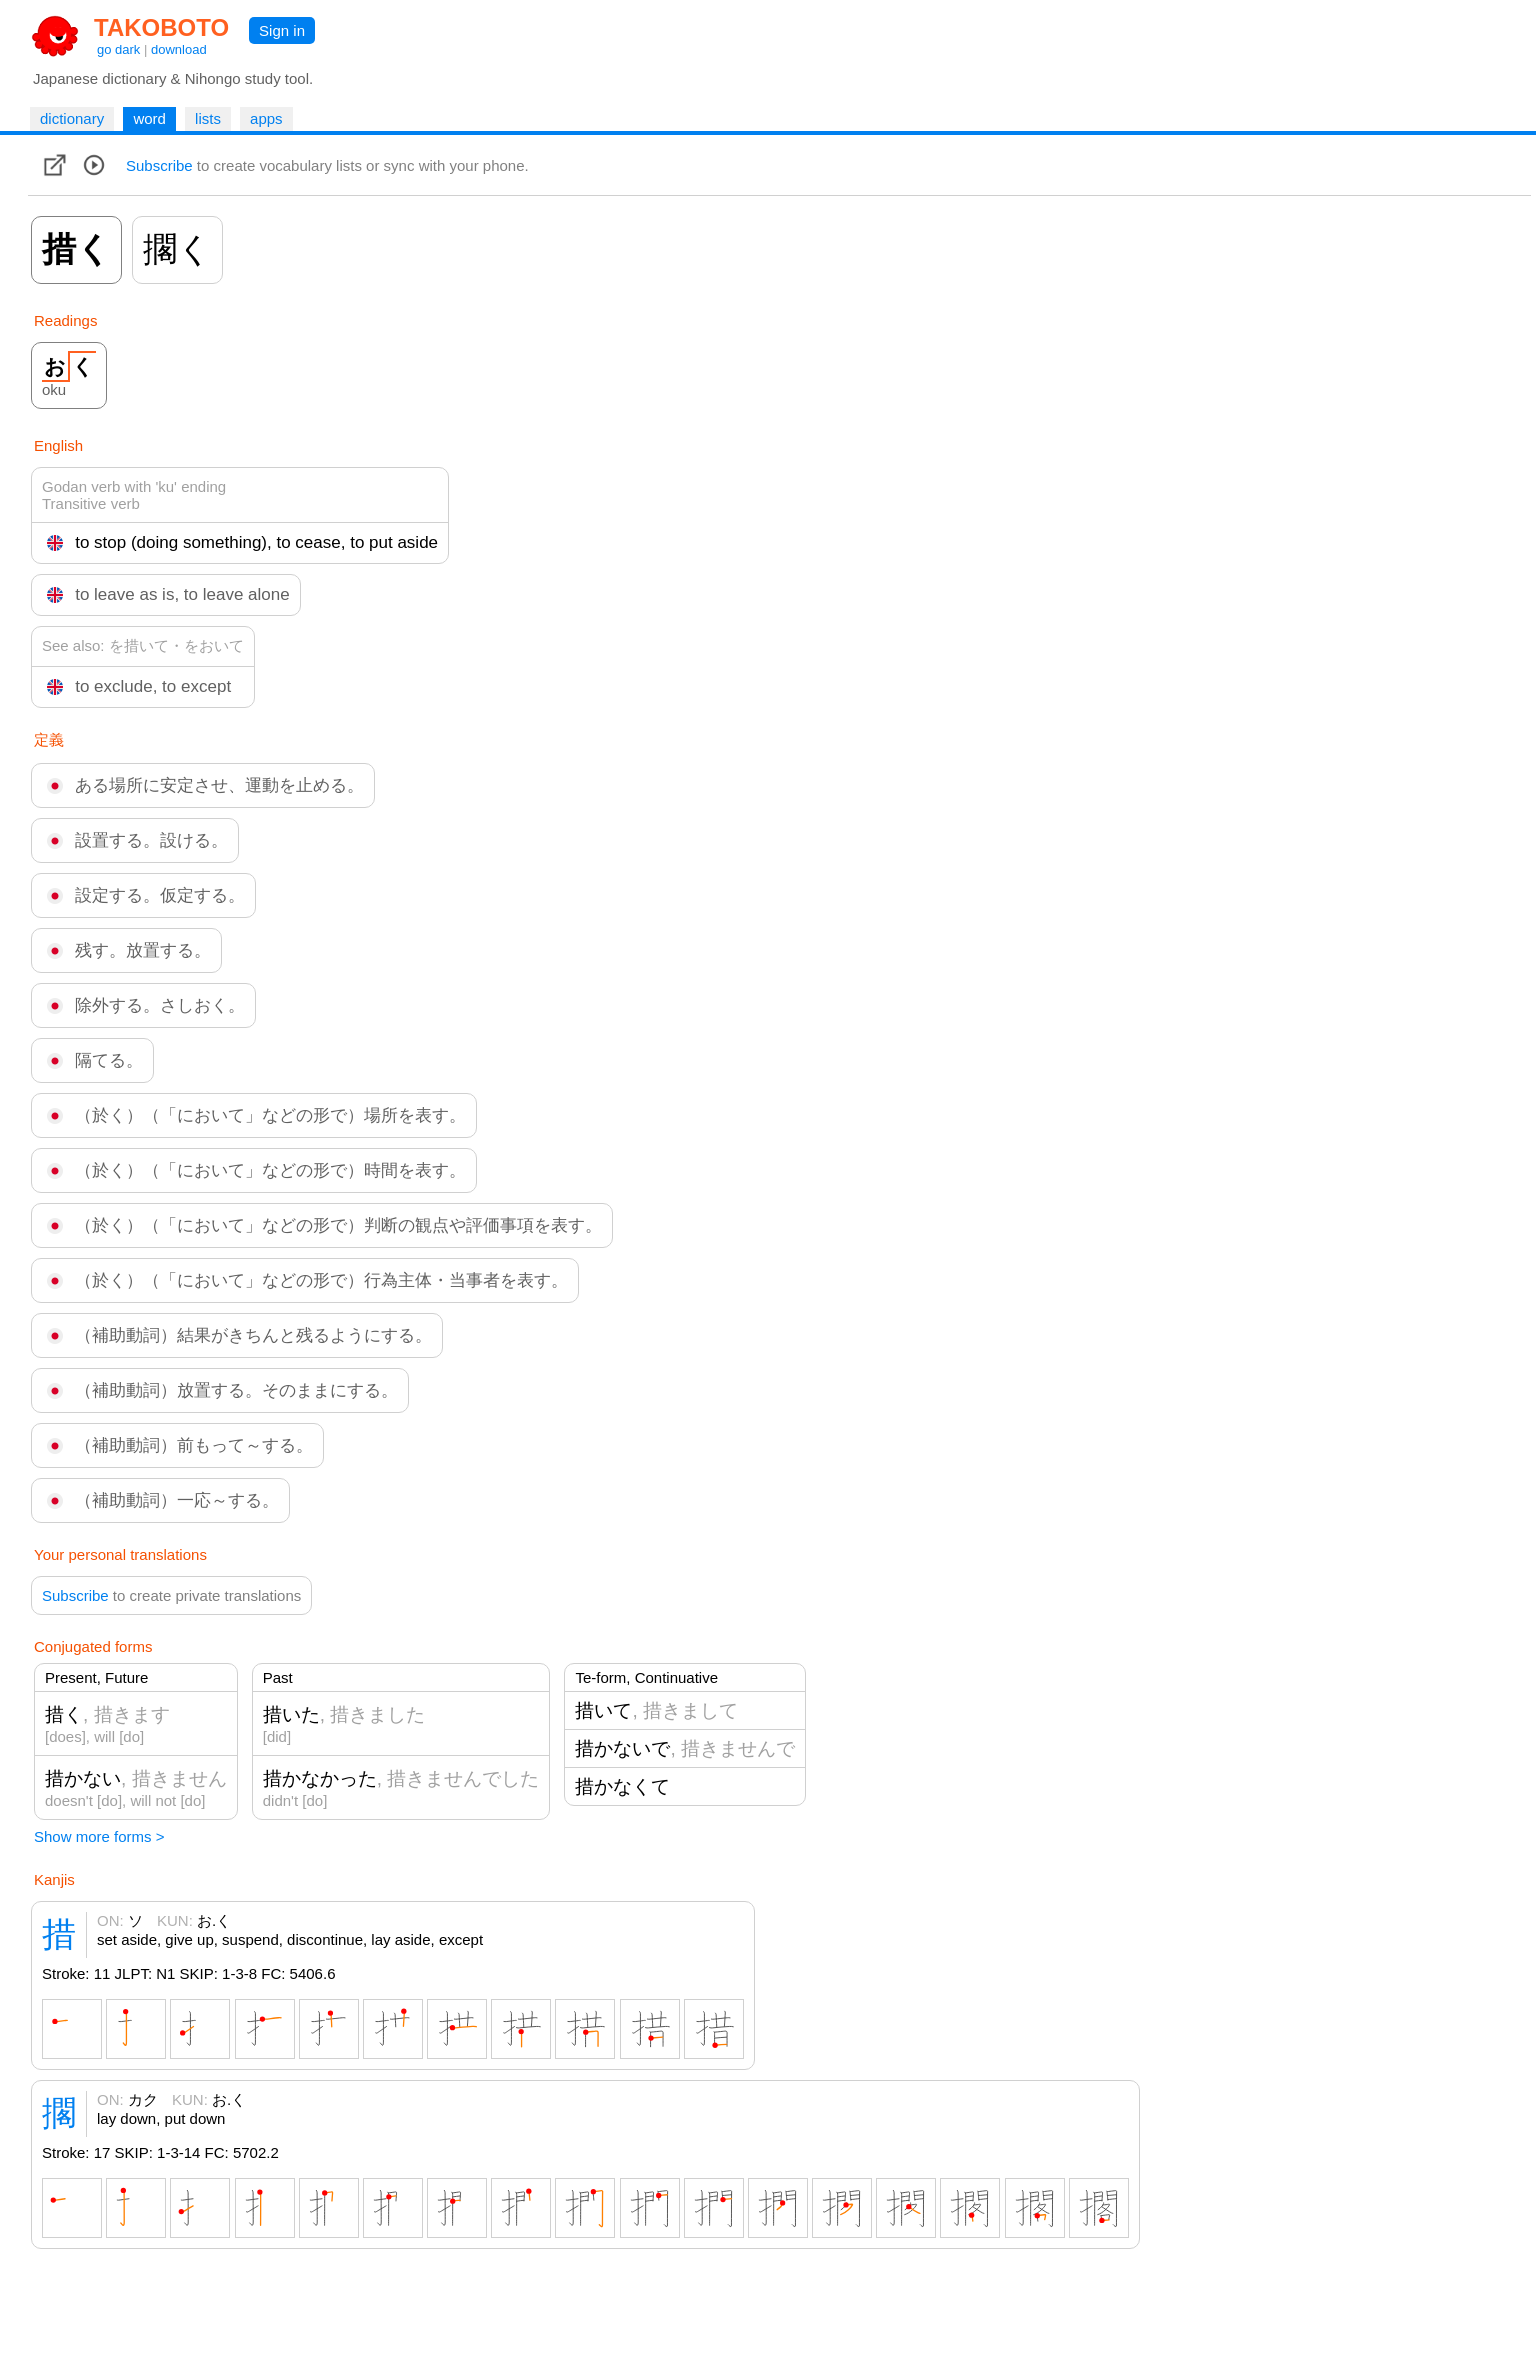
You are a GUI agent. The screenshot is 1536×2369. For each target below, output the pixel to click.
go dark (118, 49)
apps (266, 118)
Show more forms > (99, 1836)
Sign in (282, 30)
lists (208, 118)
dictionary (72, 118)
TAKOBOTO (161, 27)
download (179, 49)
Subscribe (159, 165)
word (149, 118)
